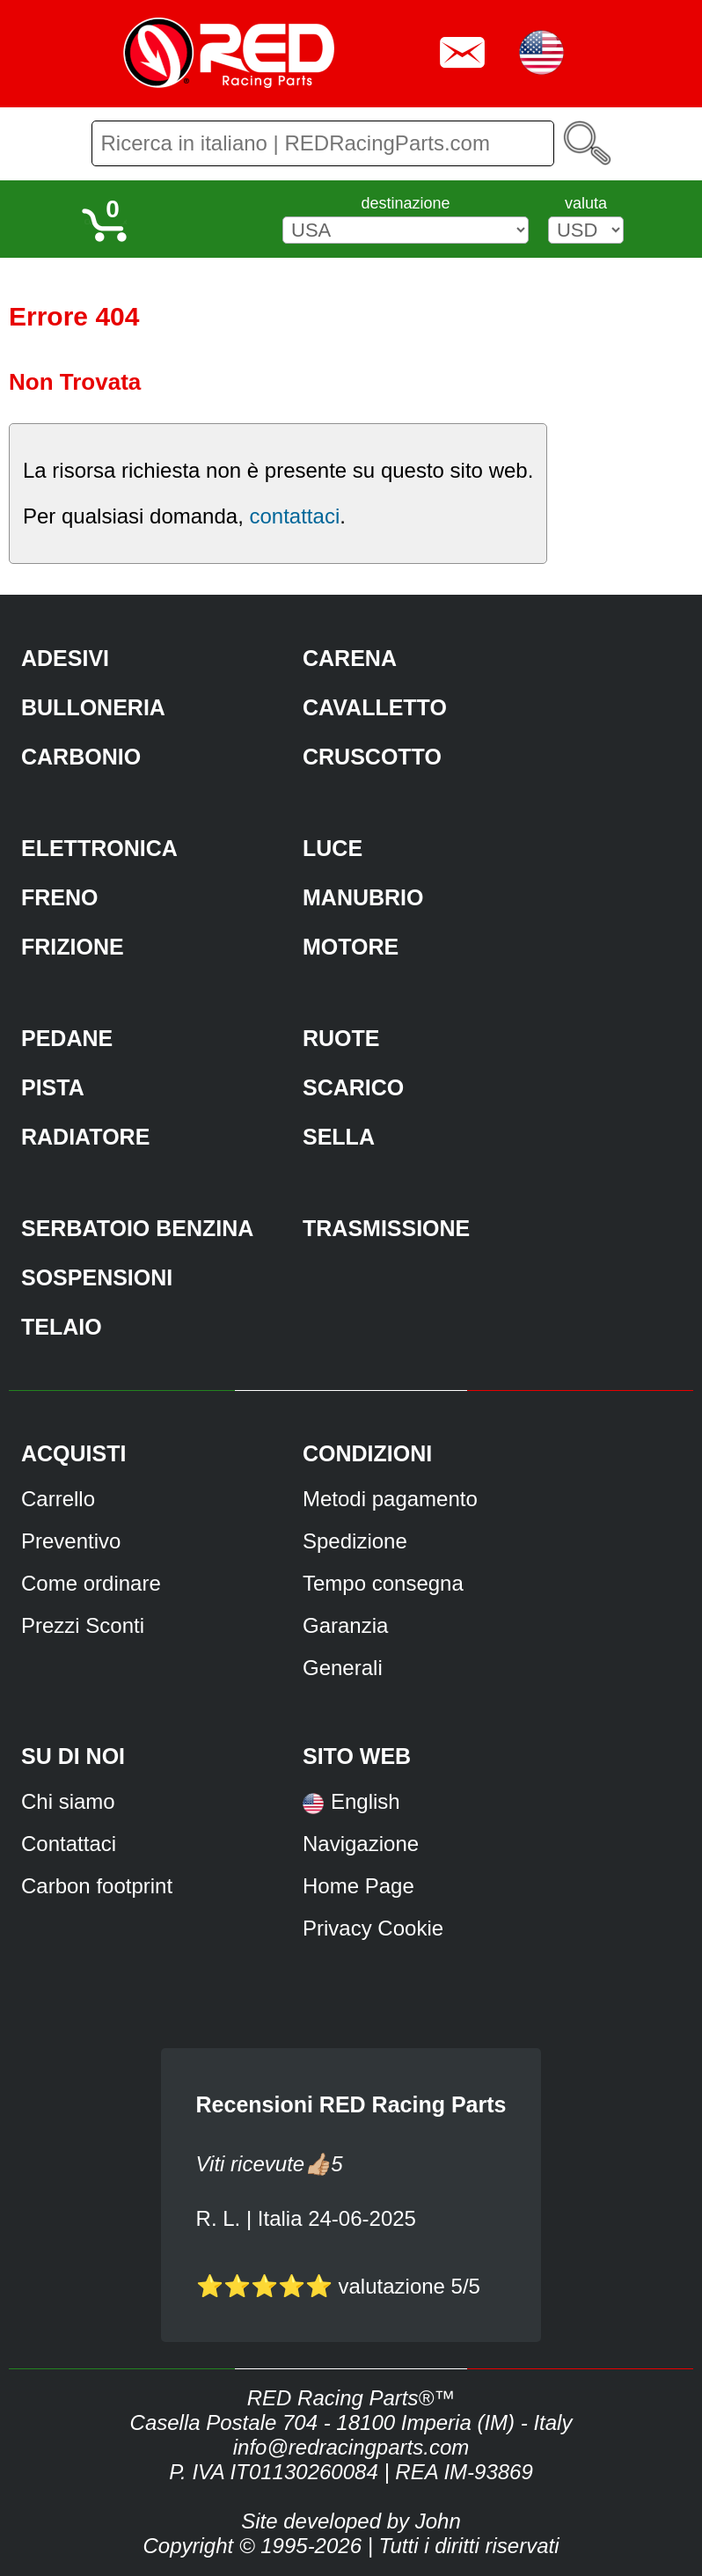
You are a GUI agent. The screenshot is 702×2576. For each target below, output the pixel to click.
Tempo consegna (383, 1583)
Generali (343, 1668)
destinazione (405, 203)
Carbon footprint (96, 1886)
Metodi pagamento (390, 1499)
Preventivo (71, 1541)
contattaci (294, 516)
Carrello (58, 1499)
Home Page (358, 1886)
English (365, 1801)
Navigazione (361, 1843)
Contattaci (68, 1843)
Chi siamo (68, 1801)
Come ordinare (91, 1583)
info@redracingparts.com (351, 2447)
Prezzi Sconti (82, 1625)
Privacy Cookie (373, 1928)
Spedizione (355, 1541)
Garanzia (345, 1625)
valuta (586, 203)
